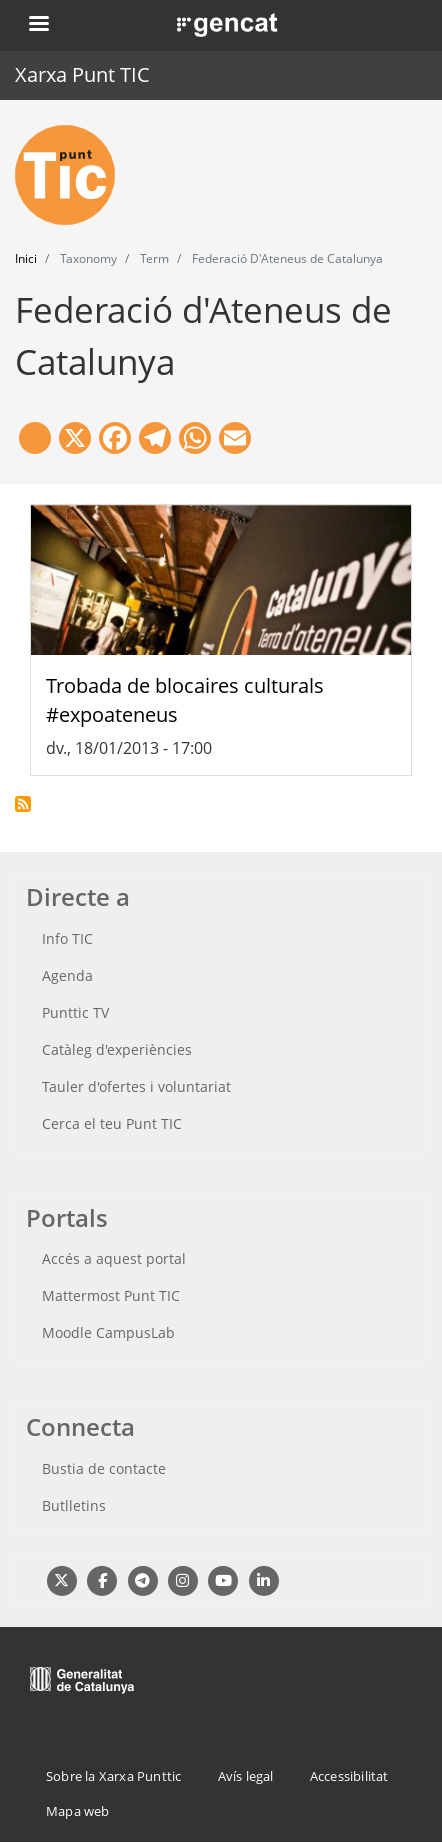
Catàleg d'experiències (117, 1049)
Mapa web (78, 1811)
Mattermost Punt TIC (111, 1295)
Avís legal (246, 1776)
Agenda (67, 975)
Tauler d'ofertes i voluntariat (136, 1086)
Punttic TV (75, 1012)
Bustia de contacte (104, 1468)
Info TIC (67, 938)
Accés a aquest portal (114, 1258)
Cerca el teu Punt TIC (112, 1123)
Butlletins (74, 1505)
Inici (26, 258)
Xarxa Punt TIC (82, 74)
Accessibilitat (349, 1776)
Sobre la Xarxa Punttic (113, 1776)
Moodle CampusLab (108, 1332)
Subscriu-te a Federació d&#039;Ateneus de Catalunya (23, 804)
